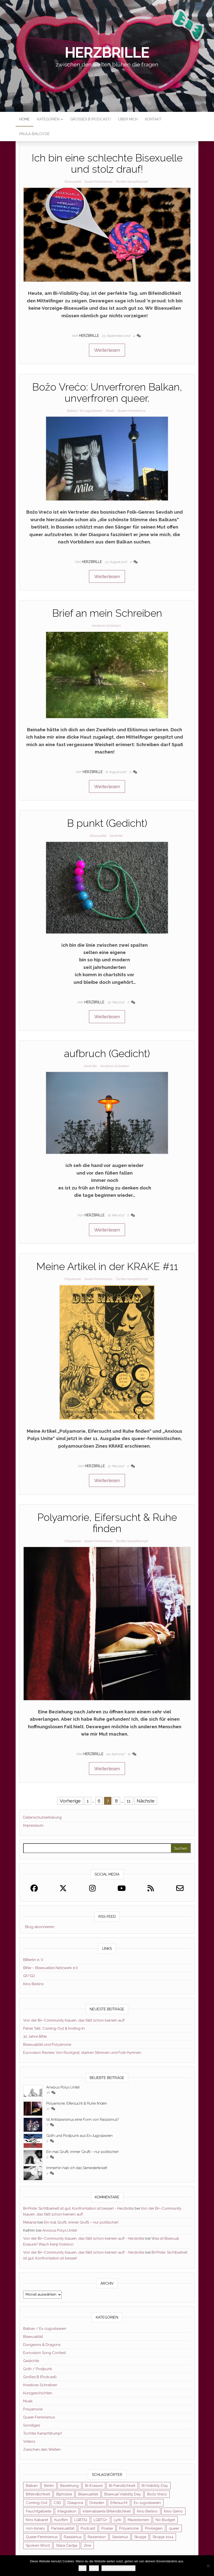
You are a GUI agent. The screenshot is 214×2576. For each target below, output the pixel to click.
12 (129, 1754)
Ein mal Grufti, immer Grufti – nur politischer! (82, 2152)
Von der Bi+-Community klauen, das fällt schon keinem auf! (74, 2020)
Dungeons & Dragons (41, 2345)
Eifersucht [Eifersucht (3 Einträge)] (118, 2503)
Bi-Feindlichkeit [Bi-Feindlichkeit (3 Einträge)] (122, 2485)
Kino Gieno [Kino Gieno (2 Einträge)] (173, 2511)
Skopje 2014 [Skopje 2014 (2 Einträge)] (163, 2537)
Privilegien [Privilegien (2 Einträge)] (154, 2528)
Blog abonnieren (38, 1927)
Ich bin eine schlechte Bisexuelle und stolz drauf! (107, 163)
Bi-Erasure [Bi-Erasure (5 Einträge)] (94, 2485)
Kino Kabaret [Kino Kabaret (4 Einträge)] (37, 2520)
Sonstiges (31, 2425)
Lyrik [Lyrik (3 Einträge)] (117, 2520)
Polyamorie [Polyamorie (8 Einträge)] (129, 2528)
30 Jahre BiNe (35, 2036)
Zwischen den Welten (42, 2449)
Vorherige (70, 1800)
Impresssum (33, 1825)
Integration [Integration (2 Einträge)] (67, 2511)
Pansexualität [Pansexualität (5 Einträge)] (62, 2528)
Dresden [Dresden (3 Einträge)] (96, 2503)
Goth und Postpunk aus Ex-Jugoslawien (79, 2135)
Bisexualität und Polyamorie (47, 2044)
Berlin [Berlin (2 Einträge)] (49, 2485)
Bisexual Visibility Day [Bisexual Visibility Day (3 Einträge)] (122, 2494)
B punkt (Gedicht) (107, 823)
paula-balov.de (34, 134)
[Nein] (207, 2565)
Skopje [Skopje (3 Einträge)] (140, 2537)
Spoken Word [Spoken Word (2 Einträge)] (38, 2545)
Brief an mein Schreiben (107, 613)
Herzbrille (107, 52)
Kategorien (50, 119)
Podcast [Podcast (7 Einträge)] (88, 2528)
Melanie (30, 2222)
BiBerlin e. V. (33, 1960)
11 (129, 1800)
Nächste (146, 1800)
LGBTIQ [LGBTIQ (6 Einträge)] (80, 2520)
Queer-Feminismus (98, 181)
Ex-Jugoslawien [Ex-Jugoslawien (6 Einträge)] (147, 2503)
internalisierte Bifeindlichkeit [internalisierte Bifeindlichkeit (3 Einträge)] (107, 2511)
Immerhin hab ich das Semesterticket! (76, 2168)
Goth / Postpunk (37, 2369)
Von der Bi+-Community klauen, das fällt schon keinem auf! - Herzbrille (83, 2238)
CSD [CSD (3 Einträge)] (57, 2503)
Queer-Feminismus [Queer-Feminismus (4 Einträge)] (42, 2537)
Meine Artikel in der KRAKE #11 (107, 1266)
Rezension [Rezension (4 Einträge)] (97, 2537)
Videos (29, 2441)
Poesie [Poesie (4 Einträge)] (107, 2528)
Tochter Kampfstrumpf (131, 181)
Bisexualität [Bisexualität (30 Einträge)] (88, 2494)
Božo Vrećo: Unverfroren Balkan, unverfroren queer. (107, 392)
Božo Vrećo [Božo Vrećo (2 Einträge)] (157, 2494)
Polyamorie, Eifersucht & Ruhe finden (107, 1523)
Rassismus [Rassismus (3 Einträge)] (72, 2537)
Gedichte (116, 835)
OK (82, 2568)
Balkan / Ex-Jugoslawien (84, 411)
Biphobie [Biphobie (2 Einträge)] (64, 2494)
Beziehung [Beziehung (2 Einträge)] (69, 2485)
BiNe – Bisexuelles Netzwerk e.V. (50, 1968)
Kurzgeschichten (37, 2393)
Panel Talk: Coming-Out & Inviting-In (54, 2028)
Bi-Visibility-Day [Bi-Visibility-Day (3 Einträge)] (155, 2485)
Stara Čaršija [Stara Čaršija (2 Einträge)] (66, 2545)
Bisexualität (72, 181)
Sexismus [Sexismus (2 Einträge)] (120, 2537)
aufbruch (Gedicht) (107, 1054)
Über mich (128, 119)
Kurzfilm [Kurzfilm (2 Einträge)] (61, 2520)
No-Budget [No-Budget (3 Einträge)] (165, 2520)
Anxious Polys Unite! (63, 2087)
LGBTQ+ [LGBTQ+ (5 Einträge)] (100, 2520)
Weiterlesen (107, 350)
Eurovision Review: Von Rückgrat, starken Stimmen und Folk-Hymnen (82, 2052)
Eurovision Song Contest (44, 2353)
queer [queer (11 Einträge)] (174, 2528)
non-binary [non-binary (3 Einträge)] (35, 2528)
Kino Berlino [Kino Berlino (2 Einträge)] (147, 2511)
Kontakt (153, 119)
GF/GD (29, 1976)
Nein (94, 2568)
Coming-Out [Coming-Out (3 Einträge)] (36, 2503)
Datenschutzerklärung (42, 1817)
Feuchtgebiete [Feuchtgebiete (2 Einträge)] (38, 2511)
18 (48, 2092)
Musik (110, 411)
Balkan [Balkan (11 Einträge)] (32, 2485)
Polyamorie (72, 1279)
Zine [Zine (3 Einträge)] (87, 2545)
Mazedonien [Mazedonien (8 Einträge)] (138, 2520)
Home (24, 119)
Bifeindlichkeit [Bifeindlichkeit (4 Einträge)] (38, 2494)
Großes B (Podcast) (90, 119)
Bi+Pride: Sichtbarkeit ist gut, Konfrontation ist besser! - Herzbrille (78, 2208)
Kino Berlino (33, 1984)
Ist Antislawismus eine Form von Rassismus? (82, 2119)
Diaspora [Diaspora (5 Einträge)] (75, 2503)
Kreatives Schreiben (106, 625)
